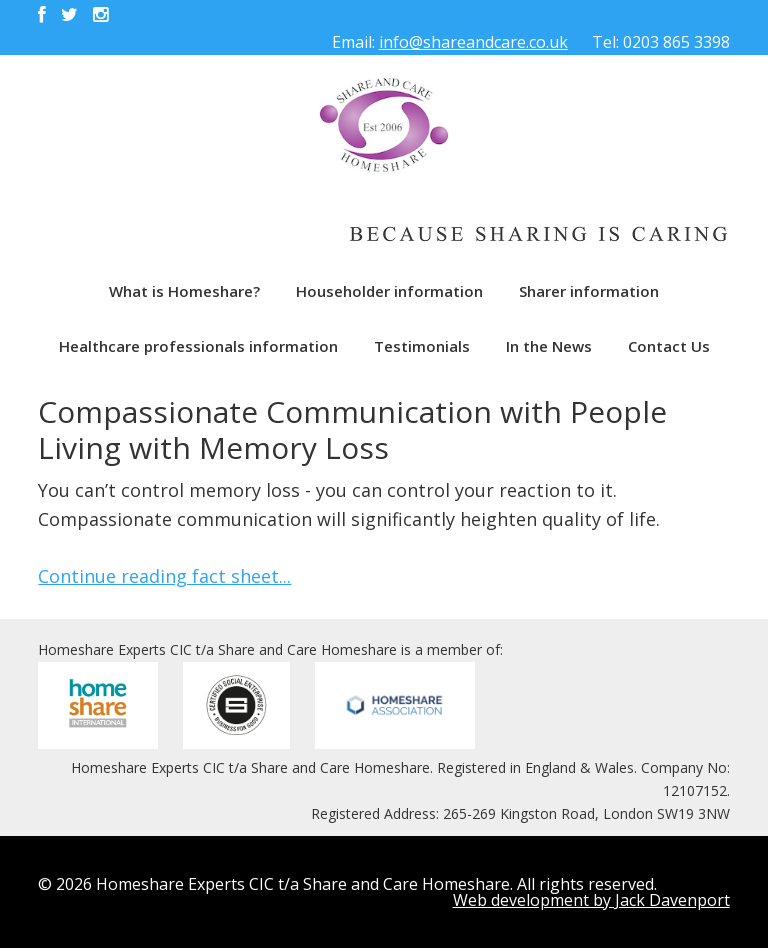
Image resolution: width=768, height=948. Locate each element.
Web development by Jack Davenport (591, 900)
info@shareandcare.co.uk (473, 42)
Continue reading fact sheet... (164, 576)
